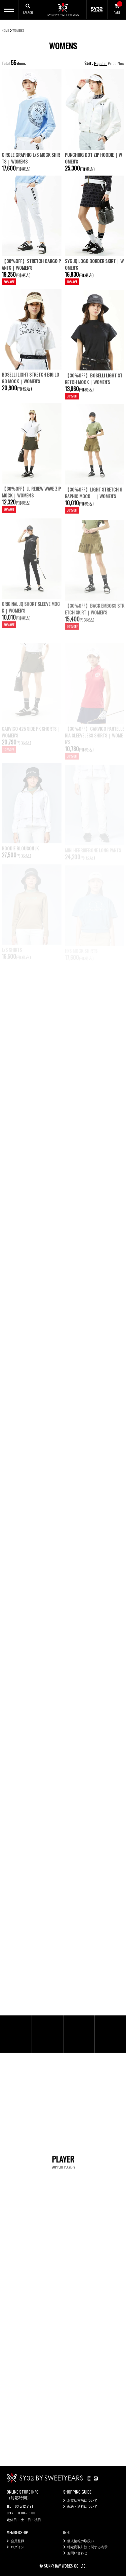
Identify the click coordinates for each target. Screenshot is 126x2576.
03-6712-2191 (24, 2506)
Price (112, 63)
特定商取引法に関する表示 (87, 2546)
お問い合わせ (77, 2552)
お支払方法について (82, 2500)
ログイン (17, 2546)
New (121, 63)
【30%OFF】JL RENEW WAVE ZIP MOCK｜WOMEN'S (31, 509)
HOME (5, 30)
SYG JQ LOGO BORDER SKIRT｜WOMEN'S (94, 264)
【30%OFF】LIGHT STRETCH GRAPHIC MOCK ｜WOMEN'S (93, 509)
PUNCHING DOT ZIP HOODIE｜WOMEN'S (93, 158)
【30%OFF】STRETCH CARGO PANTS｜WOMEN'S (31, 264)
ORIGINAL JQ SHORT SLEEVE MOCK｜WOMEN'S (31, 623)
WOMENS (18, 30)
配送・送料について (82, 2506)
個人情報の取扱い (80, 2540)
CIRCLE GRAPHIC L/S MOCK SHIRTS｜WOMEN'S (31, 158)
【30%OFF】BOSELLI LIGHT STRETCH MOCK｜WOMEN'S (93, 395)
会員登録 (17, 2540)
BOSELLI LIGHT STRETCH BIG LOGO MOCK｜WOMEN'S (30, 394)
